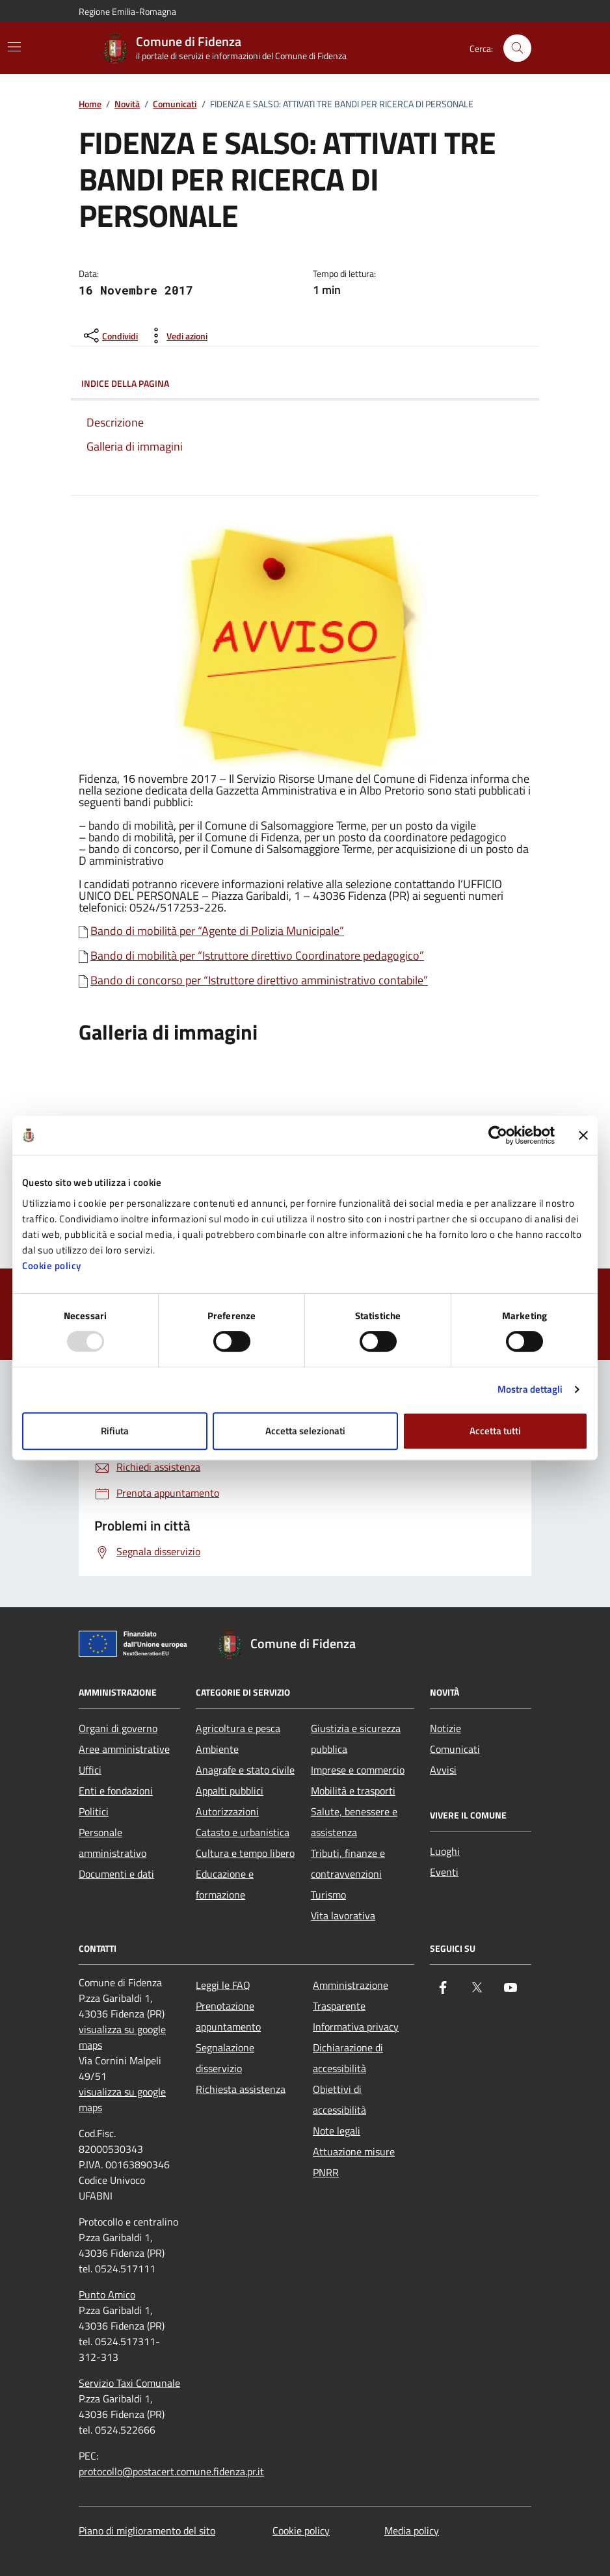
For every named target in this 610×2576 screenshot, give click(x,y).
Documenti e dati (116, 1874)
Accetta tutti (495, 1430)
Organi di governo (118, 1728)
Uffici (90, 1770)
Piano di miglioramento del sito (147, 2530)
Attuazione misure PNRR (354, 2162)
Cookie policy (51, 1265)
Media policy (411, 2530)
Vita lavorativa (343, 1915)
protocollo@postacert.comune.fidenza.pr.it (171, 2471)
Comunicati (174, 104)
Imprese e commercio (357, 1770)
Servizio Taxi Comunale (129, 2383)
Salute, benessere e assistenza (354, 1822)
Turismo (328, 1894)
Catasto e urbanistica (242, 1832)
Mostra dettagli (530, 1389)
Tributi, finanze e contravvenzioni (348, 1863)
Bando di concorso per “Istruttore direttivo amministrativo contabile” (259, 980)
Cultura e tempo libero (245, 1853)
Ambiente (217, 1749)
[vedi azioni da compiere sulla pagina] (176, 335)
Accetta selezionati (305, 1430)
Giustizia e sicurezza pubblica (356, 1738)
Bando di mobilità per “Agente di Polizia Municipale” (217, 931)
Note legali (336, 2130)
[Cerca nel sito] (517, 48)
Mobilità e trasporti (353, 1790)
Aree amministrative (124, 1749)
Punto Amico (107, 2294)
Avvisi (443, 1770)
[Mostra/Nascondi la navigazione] (14, 47)
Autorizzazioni (227, 1811)
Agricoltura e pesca (238, 1728)
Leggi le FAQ (223, 1985)
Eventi (444, 1872)
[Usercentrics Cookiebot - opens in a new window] (498, 1135)
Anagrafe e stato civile (245, 1770)
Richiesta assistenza (240, 2089)
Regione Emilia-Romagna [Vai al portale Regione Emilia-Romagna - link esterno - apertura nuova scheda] (127, 11)
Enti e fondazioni (116, 1790)
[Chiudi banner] (583, 1135)
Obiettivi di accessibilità (339, 2099)
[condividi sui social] (109, 335)
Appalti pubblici (229, 1790)
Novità (127, 104)
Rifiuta (115, 1430)
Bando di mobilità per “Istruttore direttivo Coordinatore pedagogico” (257, 956)
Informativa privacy (356, 2026)
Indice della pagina (305, 383)
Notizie (445, 1728)
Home (90, 104)
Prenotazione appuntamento (228, 2016)
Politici (94, 1811)
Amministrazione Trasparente (350, 1995)
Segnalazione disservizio (225, 2058)
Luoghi (445, 1851)
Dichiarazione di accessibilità (348, 2058)
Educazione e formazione (225, 1884)
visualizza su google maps (122, 2037)
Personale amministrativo (112, 1842)
